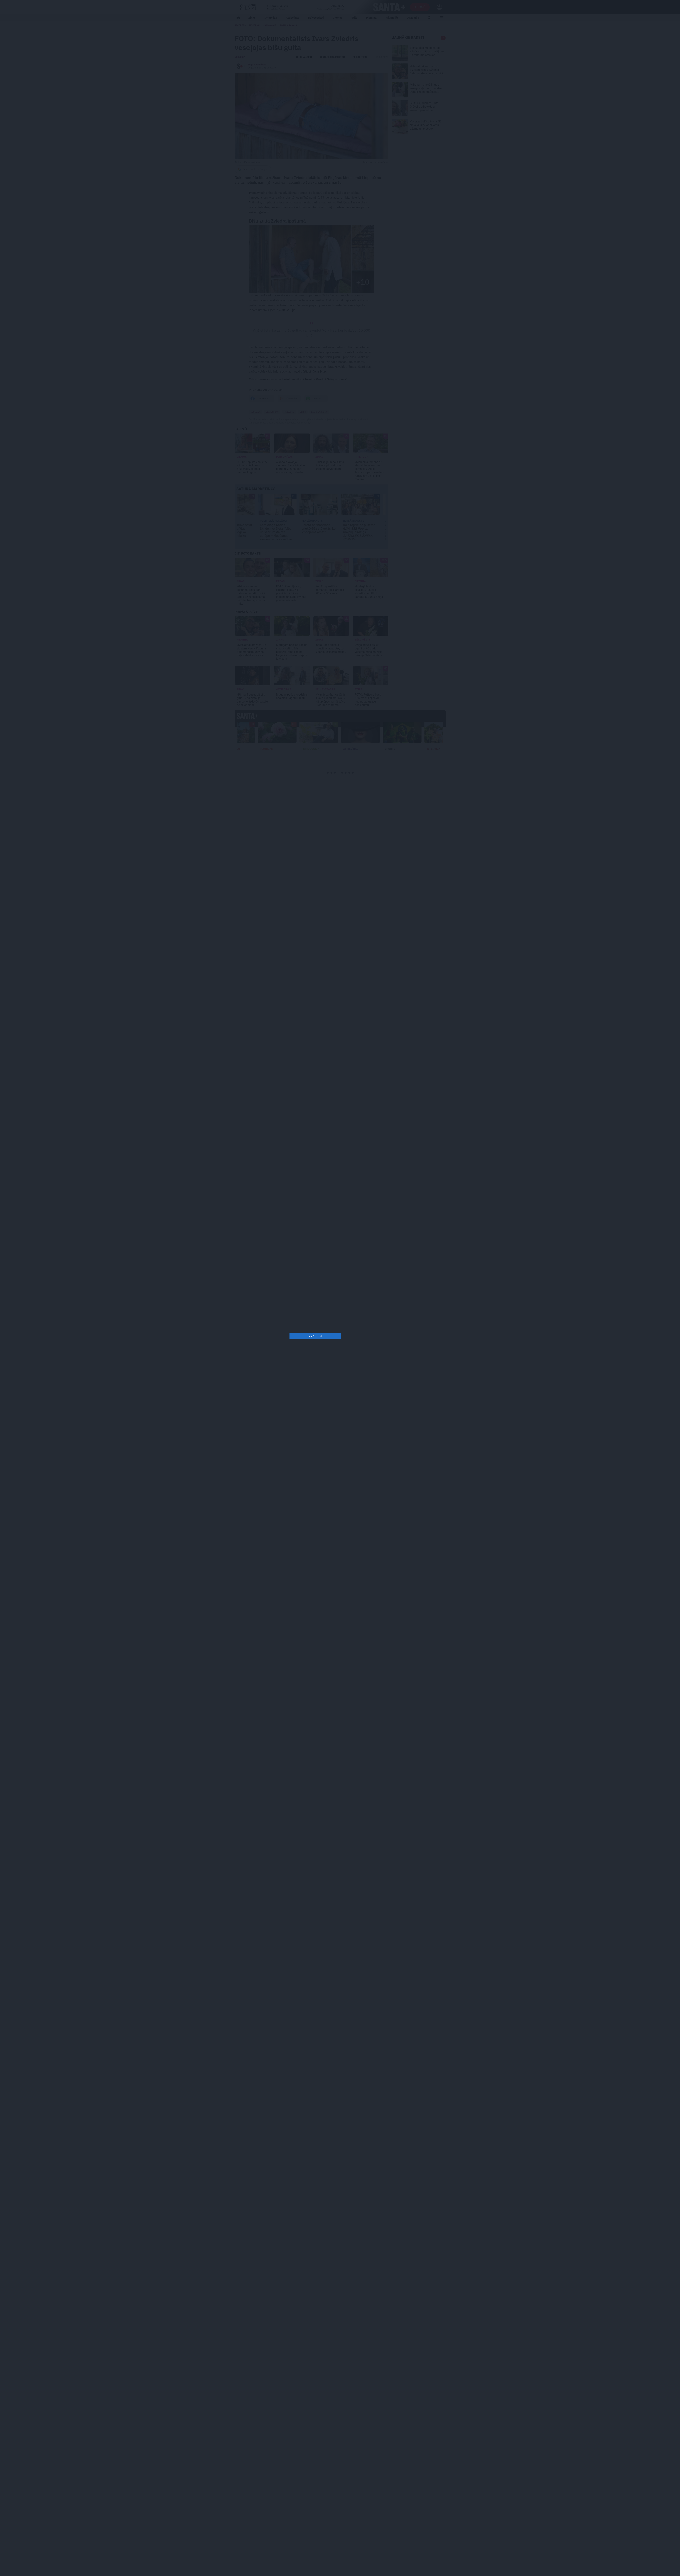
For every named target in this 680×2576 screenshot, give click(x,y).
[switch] (384, 1282)
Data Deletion (319, 1349)
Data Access (340, 1349)
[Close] (402, 1226)
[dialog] (340, 1288)
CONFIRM (315, 1335)
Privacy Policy (360, 1349)
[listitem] (340, 1275)
